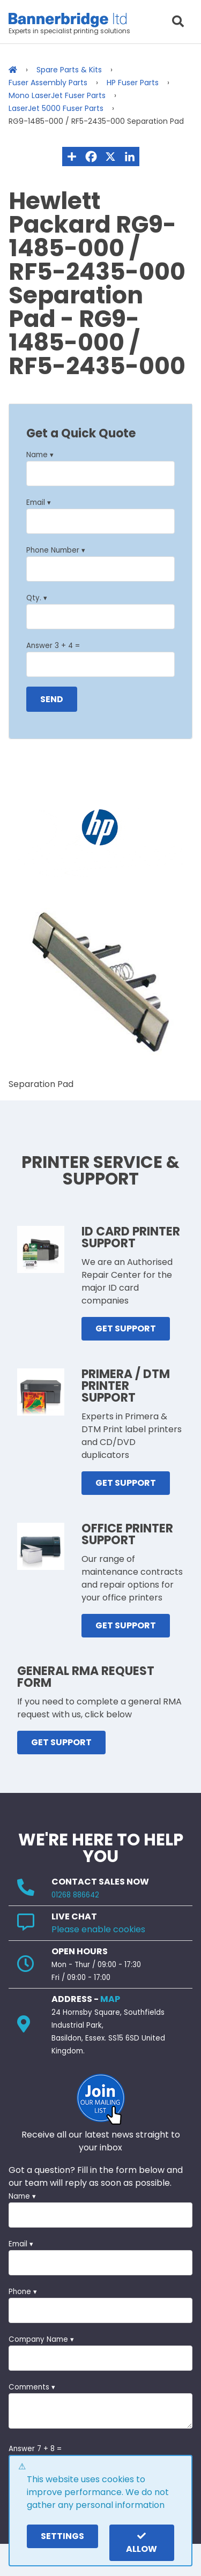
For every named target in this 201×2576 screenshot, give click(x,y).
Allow (141, 2543)
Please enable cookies (98, 1929)
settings (62, 2536)
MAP (110, 1999)
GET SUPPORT (125, 1328)
